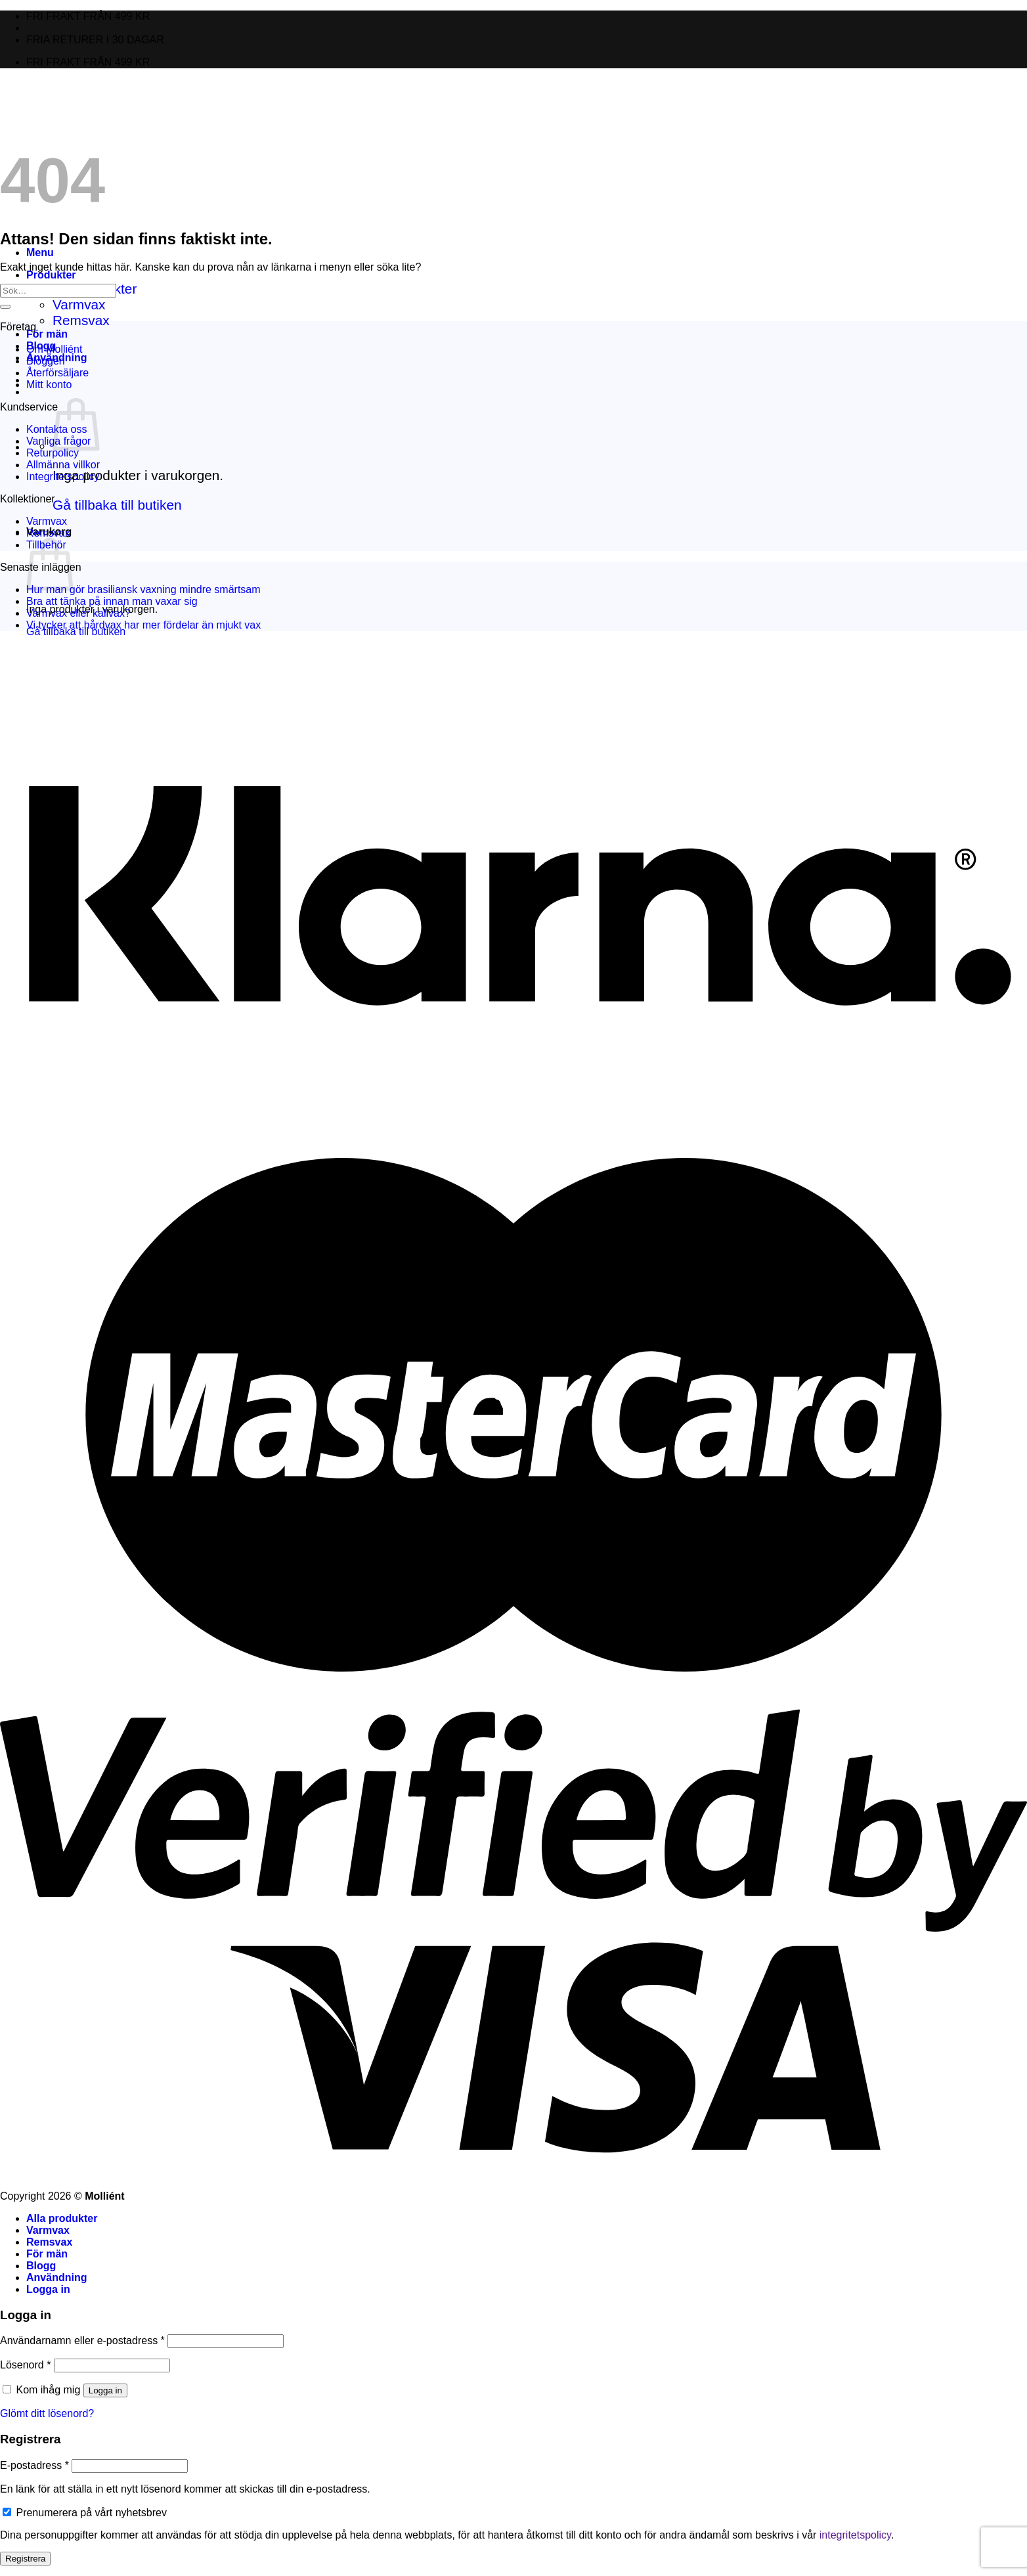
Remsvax (81, 320)
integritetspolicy (855, 2535)
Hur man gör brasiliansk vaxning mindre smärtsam (143, 589)
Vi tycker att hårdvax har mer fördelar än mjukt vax (143, 625)
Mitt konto (49, 384)
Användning (56, 2277)
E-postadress (34, 2465)
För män (47, 334)
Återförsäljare (57, 372)
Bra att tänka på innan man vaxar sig (112, 601)
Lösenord (25, 2364)
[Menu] (40, 252)
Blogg (41, 2265)
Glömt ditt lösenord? (47, 2413)
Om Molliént (54, 349)
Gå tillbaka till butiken (117, 504)
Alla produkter (61, 2218)
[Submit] (5, 307)
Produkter (51, 274)
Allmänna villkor (63, 464)
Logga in (105, 2390)
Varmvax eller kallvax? (78, 613)
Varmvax (79, 304)
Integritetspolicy (62, 476)
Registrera (25, 2559)
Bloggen (45, 360)
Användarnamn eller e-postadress (82, 2340)
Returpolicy (52, 452)
